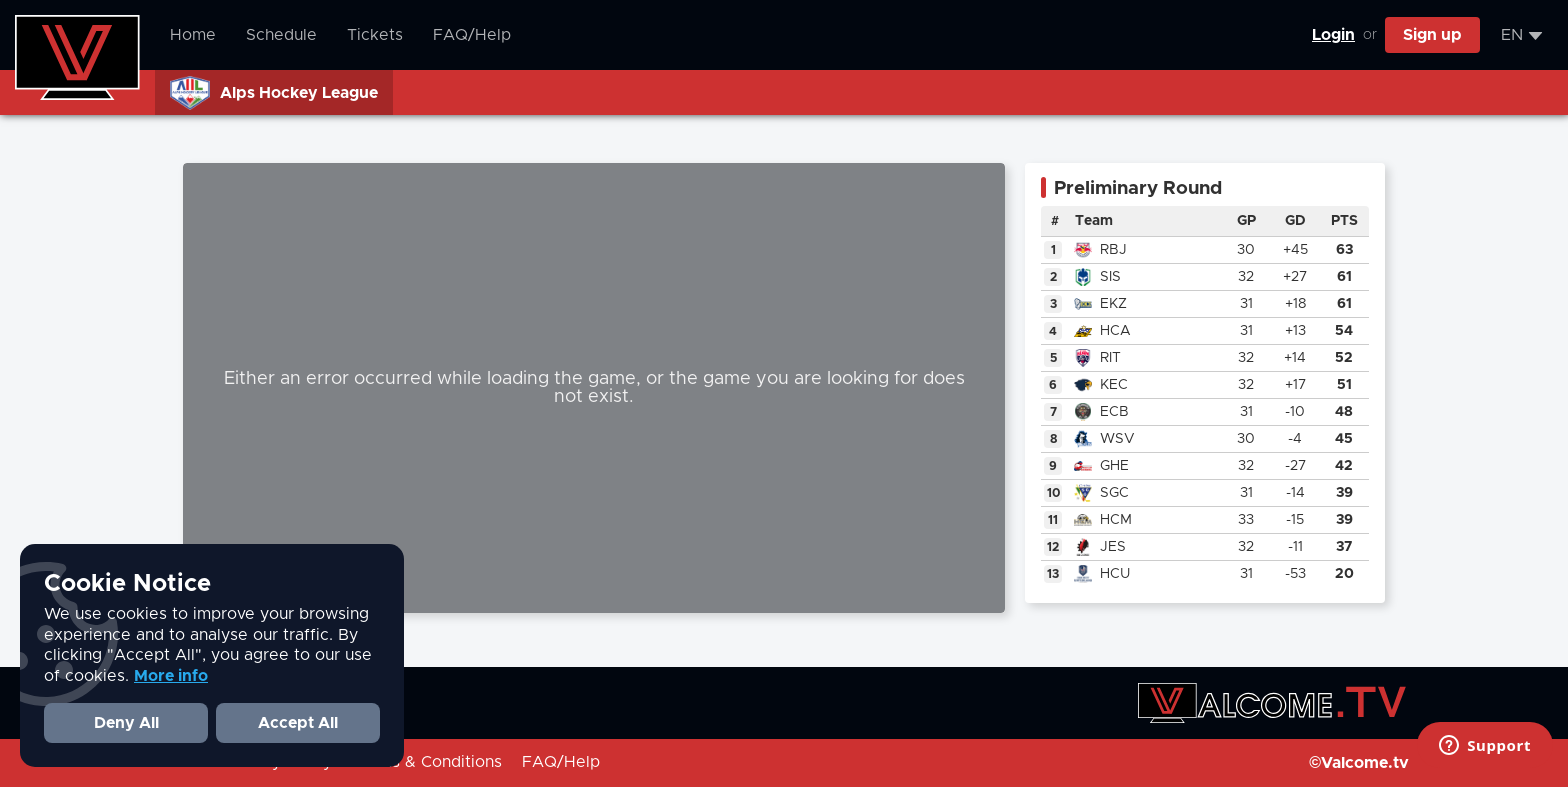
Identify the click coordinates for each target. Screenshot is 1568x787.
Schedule (281, 35)
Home (193, 35)
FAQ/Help (472, 35)
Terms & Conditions (427, 762)
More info (171, 676)
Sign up (1432, 35)
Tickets (375, 35)
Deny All (126, 723)
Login (1333, 35)
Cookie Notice (127, 584)
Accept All (298, 723)
